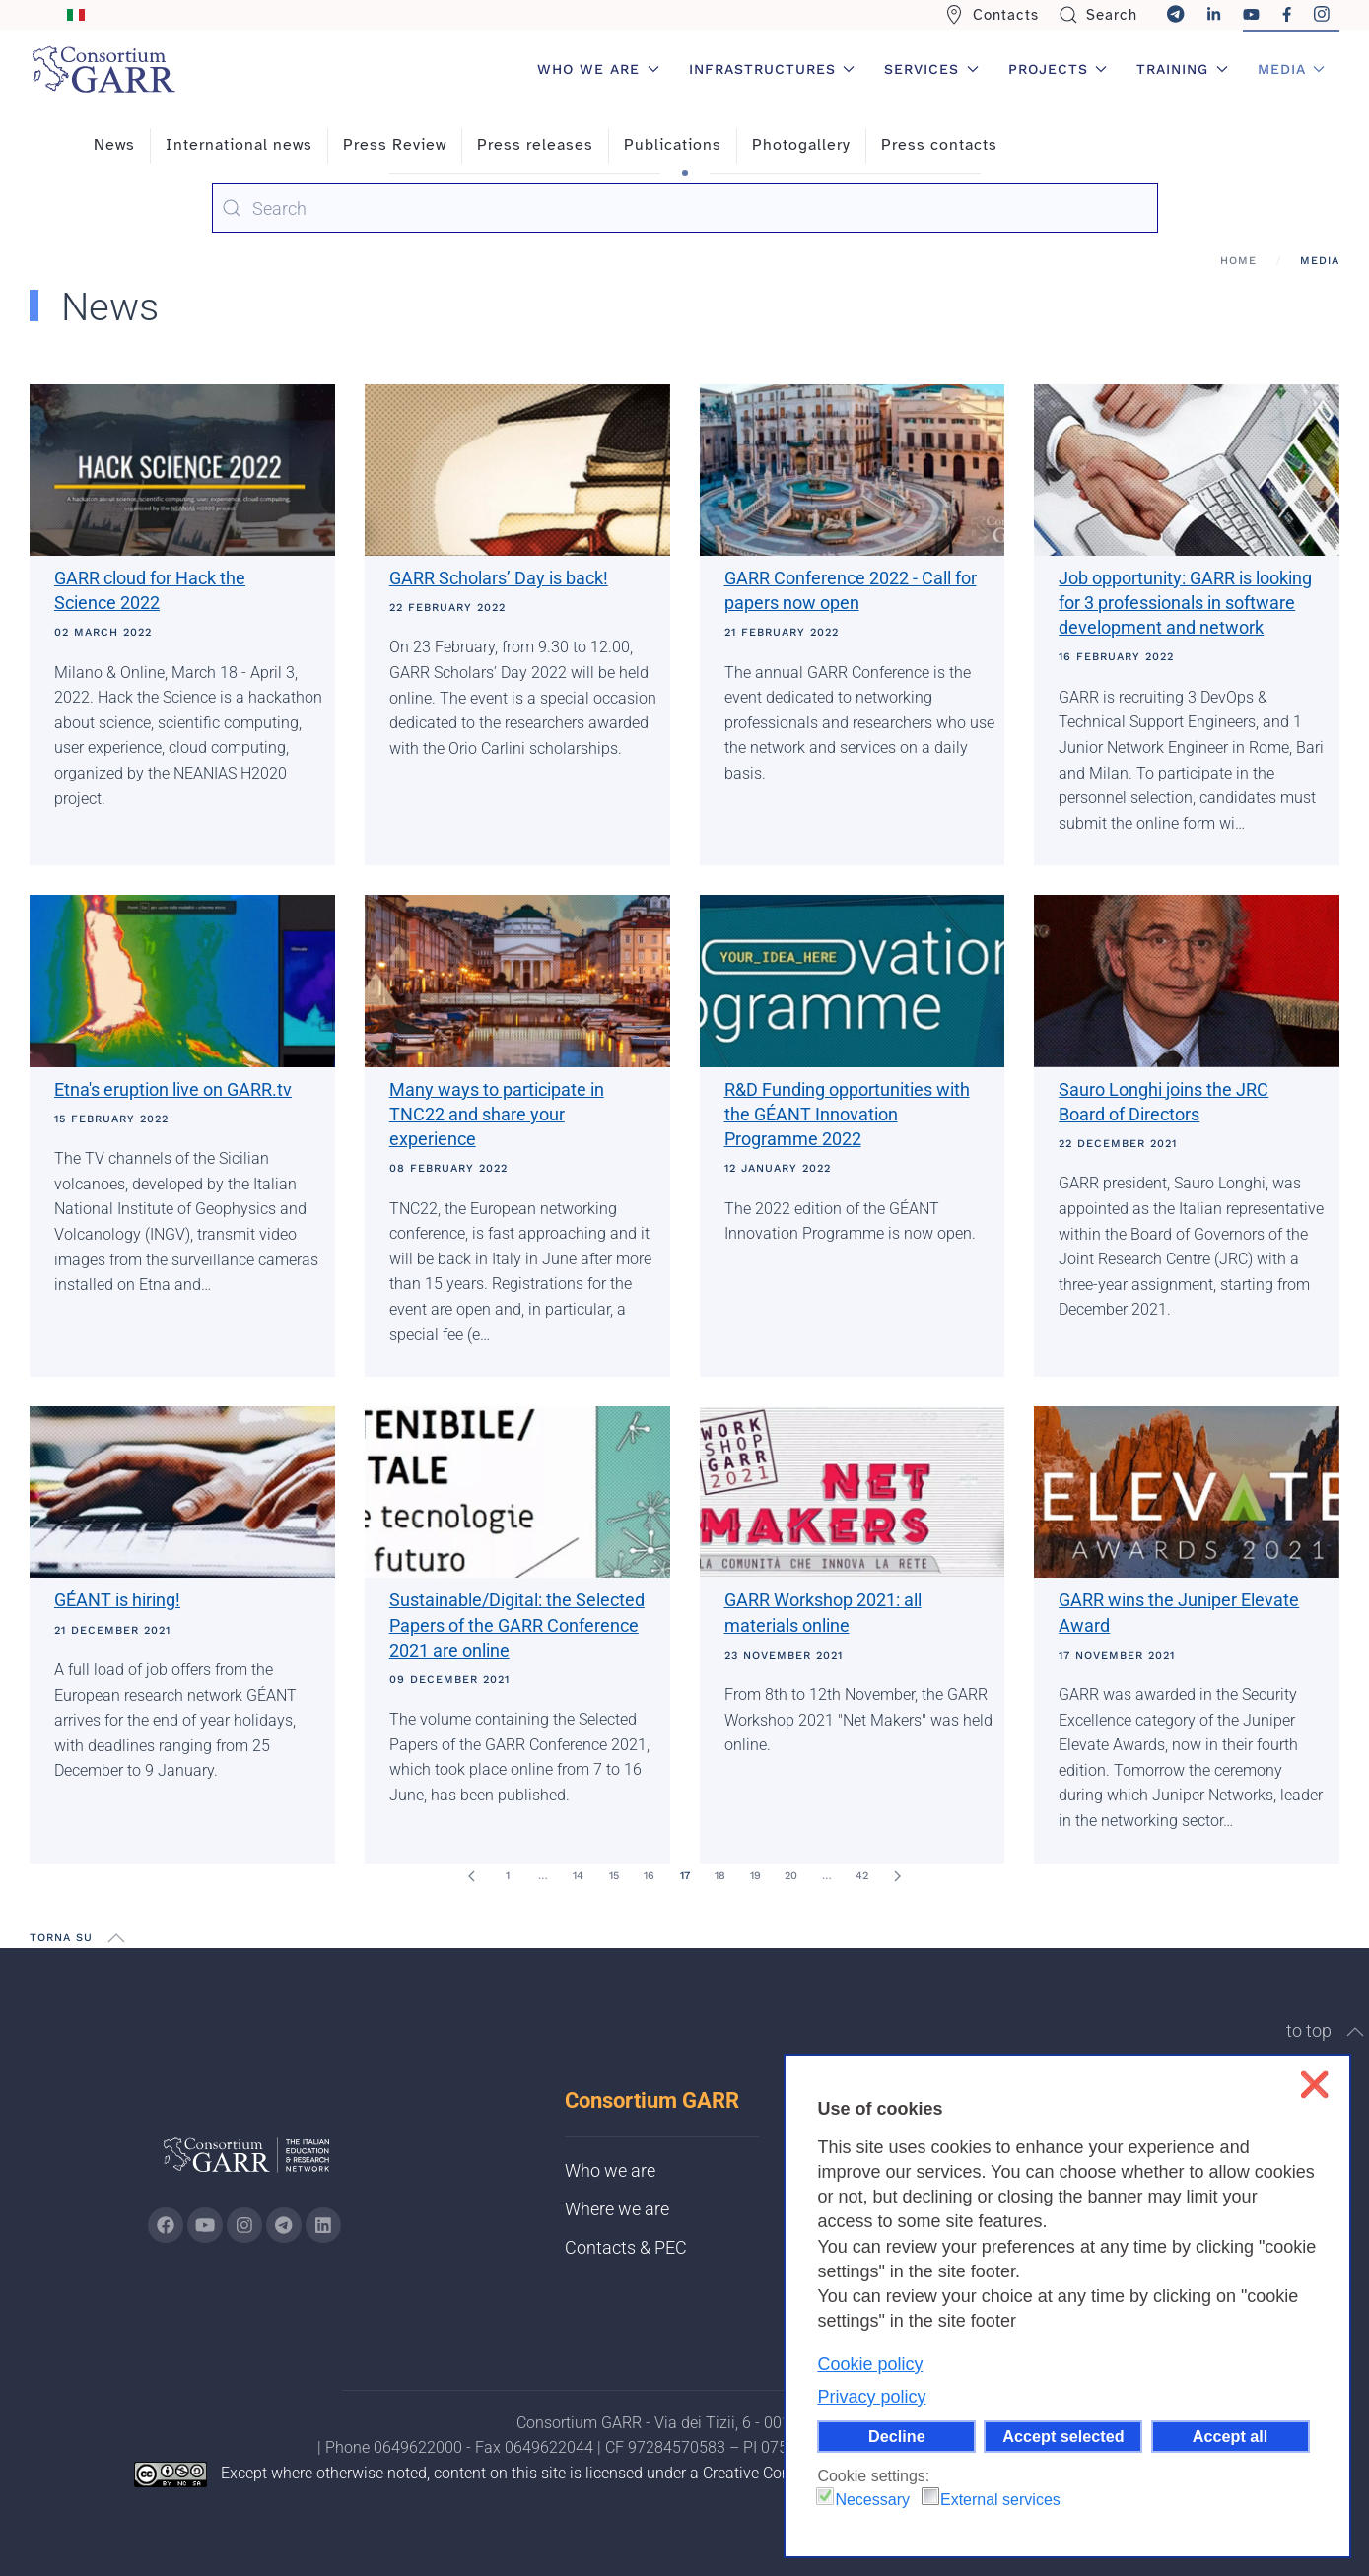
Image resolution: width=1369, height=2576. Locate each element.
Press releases (535, 145)
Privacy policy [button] (871, 2397)
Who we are (610, 2170)
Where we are (617, 2209)
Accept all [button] (1230, 2436)
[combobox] (685, 208)
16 (649, 1875)
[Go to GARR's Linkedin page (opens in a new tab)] (323, 2225)
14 (578, 1875)
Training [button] (1182, 69)
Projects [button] (1058, 69)
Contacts (991, 15)
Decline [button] (896, 2436)
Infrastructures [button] (772, 69)
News (114, 145)
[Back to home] (103, 69)
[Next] (898, 1876)
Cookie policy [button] (870, 2364)
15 (614, 1875)
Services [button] (931, 69)
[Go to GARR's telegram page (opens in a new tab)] (284, 2225)
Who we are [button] (598, 69)
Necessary (872, 2499)
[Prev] (472, 1876)
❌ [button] (1314, 2084)
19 (755, 1875)
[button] (116, 1938)
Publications (672, 145)
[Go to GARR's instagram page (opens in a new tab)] (244, 2225)
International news (239, 145)
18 (720, 1875)
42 (862, 1875)
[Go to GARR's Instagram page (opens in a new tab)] (165, 2225)
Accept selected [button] (1063, 2436)
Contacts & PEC (626, 2247)
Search (1098, 15)
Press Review (394, 145)
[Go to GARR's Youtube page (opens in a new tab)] (205, 2225)
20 (791, 1875)
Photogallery (801, 145)
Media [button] (1292, 69)
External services (1000, 2499)
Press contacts (939, 145)
